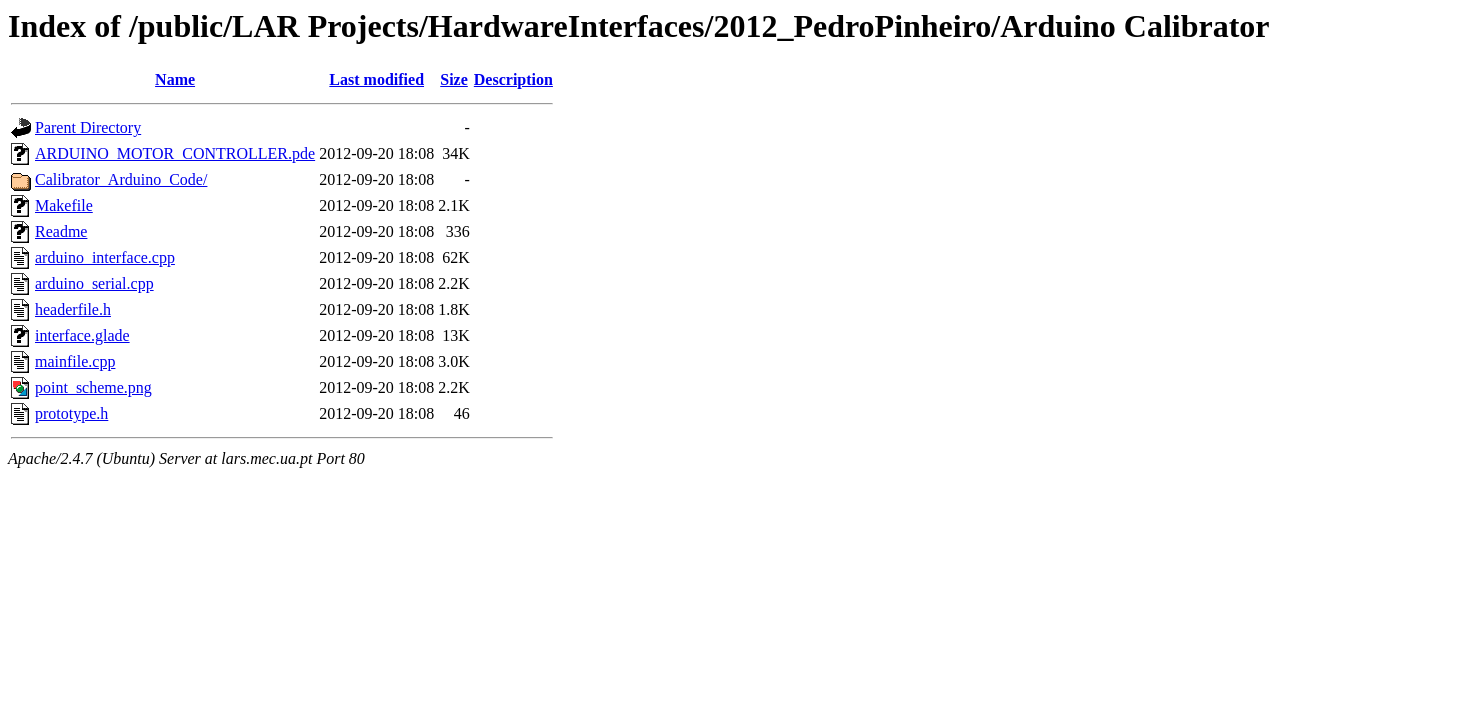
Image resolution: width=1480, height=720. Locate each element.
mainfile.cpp (75, 361)
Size (454, 79)
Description (513, 79)
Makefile (64, 205)
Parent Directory (88, 127)
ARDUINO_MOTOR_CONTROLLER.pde (175, 153)
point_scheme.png (93, 387)
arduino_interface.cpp (105, 257)
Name (175, 79)
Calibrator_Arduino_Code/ (121, 179)
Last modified (376, 79)
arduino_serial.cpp (94, 283)
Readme (61, 231)
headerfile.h (73, 309)
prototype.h (71, 413)
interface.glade (82, 335)
